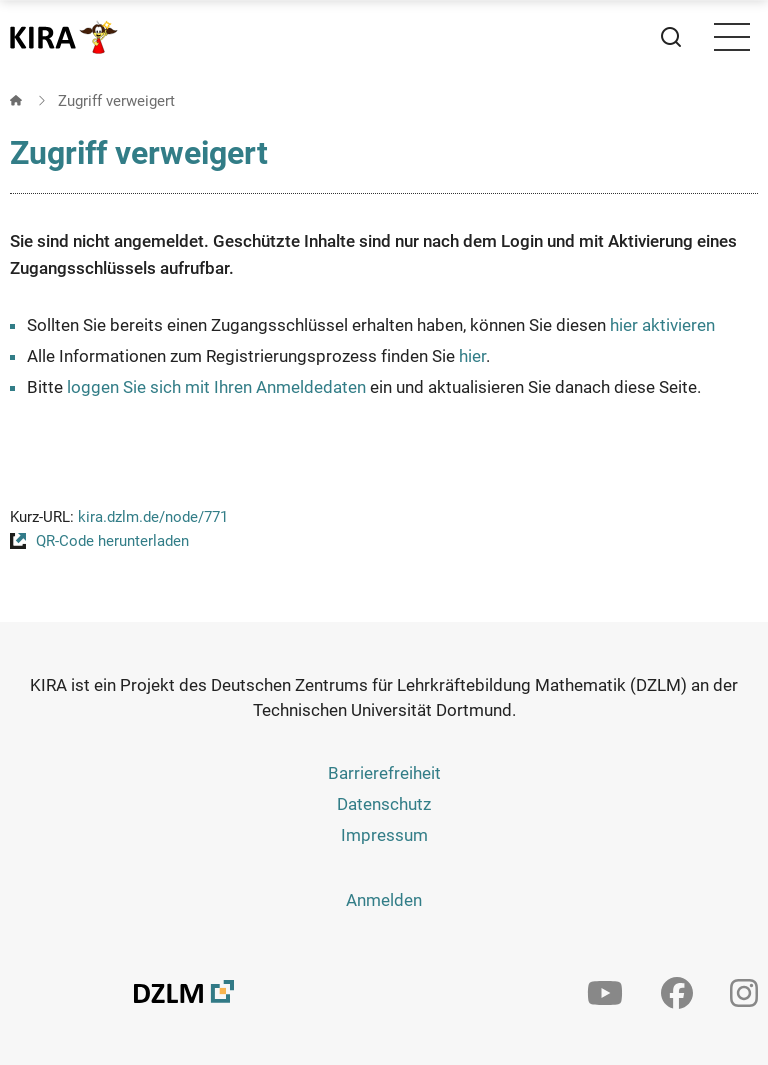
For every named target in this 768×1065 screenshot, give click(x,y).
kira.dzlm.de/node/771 (153, 517)
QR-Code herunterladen (112, 541)
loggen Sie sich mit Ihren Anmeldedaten (216, 387)
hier (472, 356)
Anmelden (384, 900)
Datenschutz (384, 804)
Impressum (384, 835)
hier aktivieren (662, 325)
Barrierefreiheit (384, 773)
